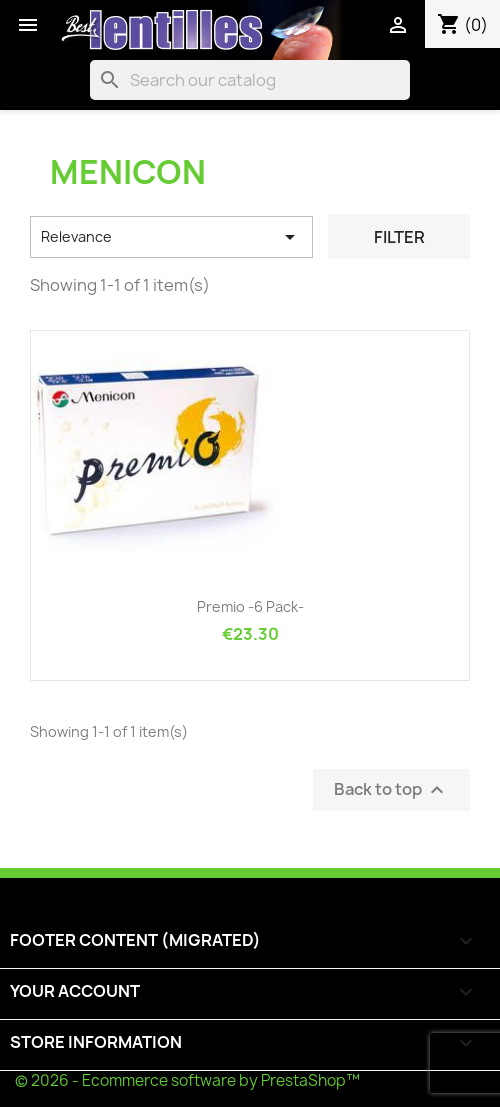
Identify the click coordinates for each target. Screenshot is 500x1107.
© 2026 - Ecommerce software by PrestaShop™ (187, 1080)
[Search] (250, 80)
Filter (399, 237)
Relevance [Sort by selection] (171, 237)
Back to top (391, 790)
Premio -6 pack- (250, 606)
